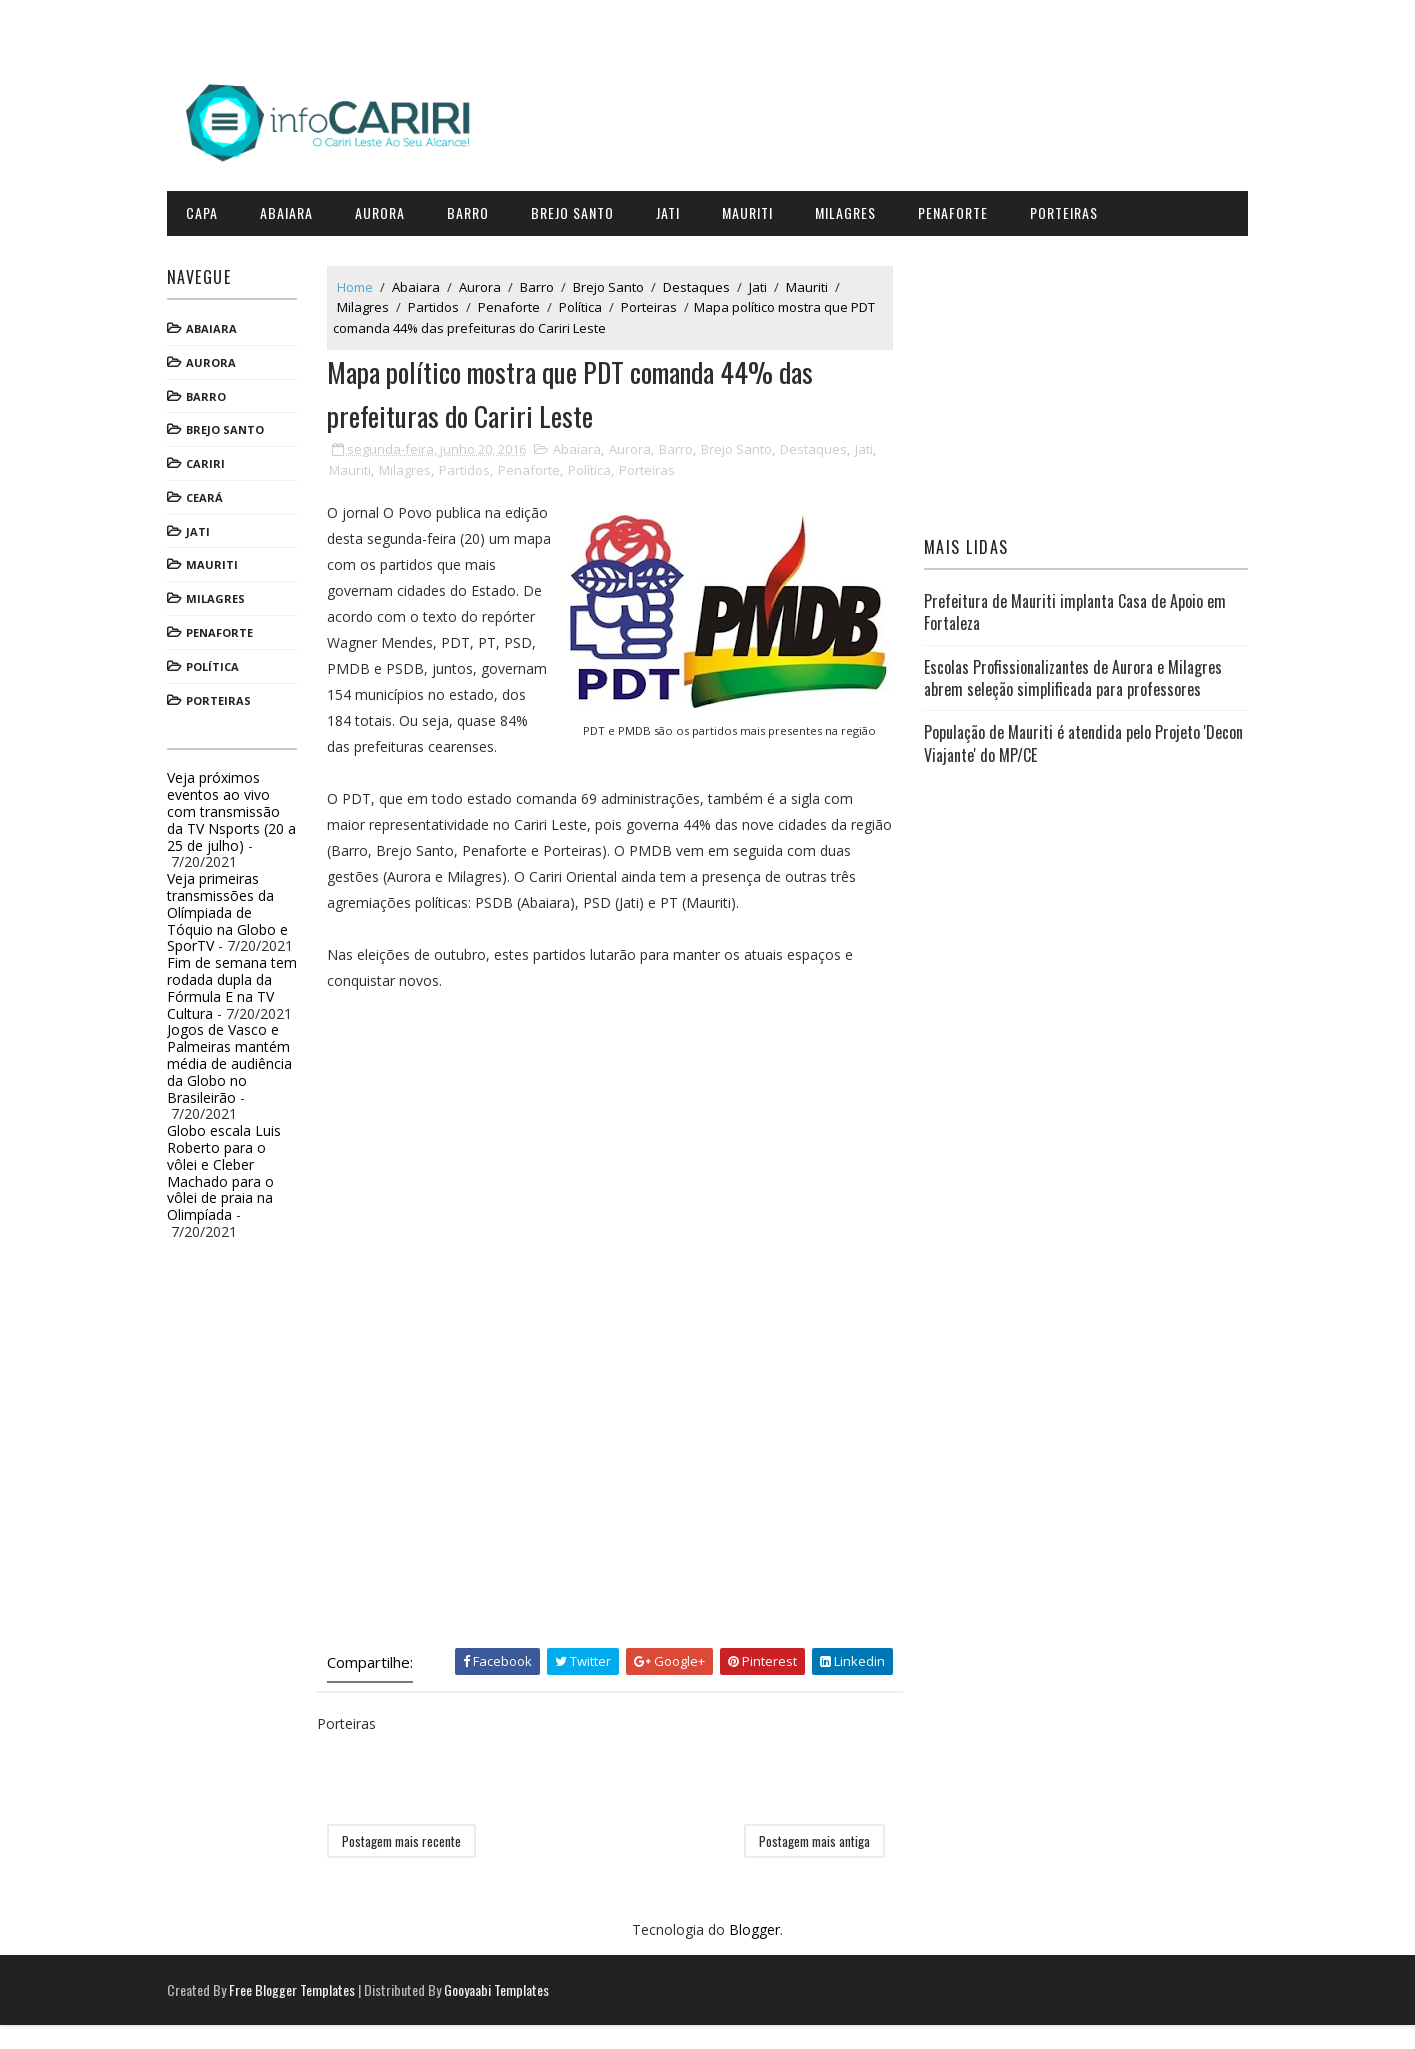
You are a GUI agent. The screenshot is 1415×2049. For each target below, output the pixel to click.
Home (361, 283)
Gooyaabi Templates (502, 2013)
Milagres (851, 209)
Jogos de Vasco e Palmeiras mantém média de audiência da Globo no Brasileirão (235, 1060)
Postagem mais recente (407, 1865)
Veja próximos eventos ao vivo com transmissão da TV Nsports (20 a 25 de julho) (237, 808)
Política (218, 663)
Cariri (211, 460)
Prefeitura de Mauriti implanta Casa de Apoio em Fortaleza (1073, 609)
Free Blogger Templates (298, 2013)
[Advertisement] (483, 1205)
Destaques (702, 283)
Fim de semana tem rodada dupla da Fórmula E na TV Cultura (238, 984)
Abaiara (292, 209)
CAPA (208, 209)
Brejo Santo (578, 209)
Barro (474, 209)
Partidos (439, 304)
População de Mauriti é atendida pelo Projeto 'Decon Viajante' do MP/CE (1081, 740)
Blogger (754, 1954)
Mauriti (753, 209)
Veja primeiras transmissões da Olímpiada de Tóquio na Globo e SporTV (233, 909)
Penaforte (959, 209)
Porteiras (1070, 209)
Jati (674, 209)
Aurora (386, 209)
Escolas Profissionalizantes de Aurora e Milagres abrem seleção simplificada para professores (1071, 674)
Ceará (210, 494)
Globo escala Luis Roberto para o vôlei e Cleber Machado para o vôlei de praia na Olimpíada (230, 1169)
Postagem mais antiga (814, 1865)
